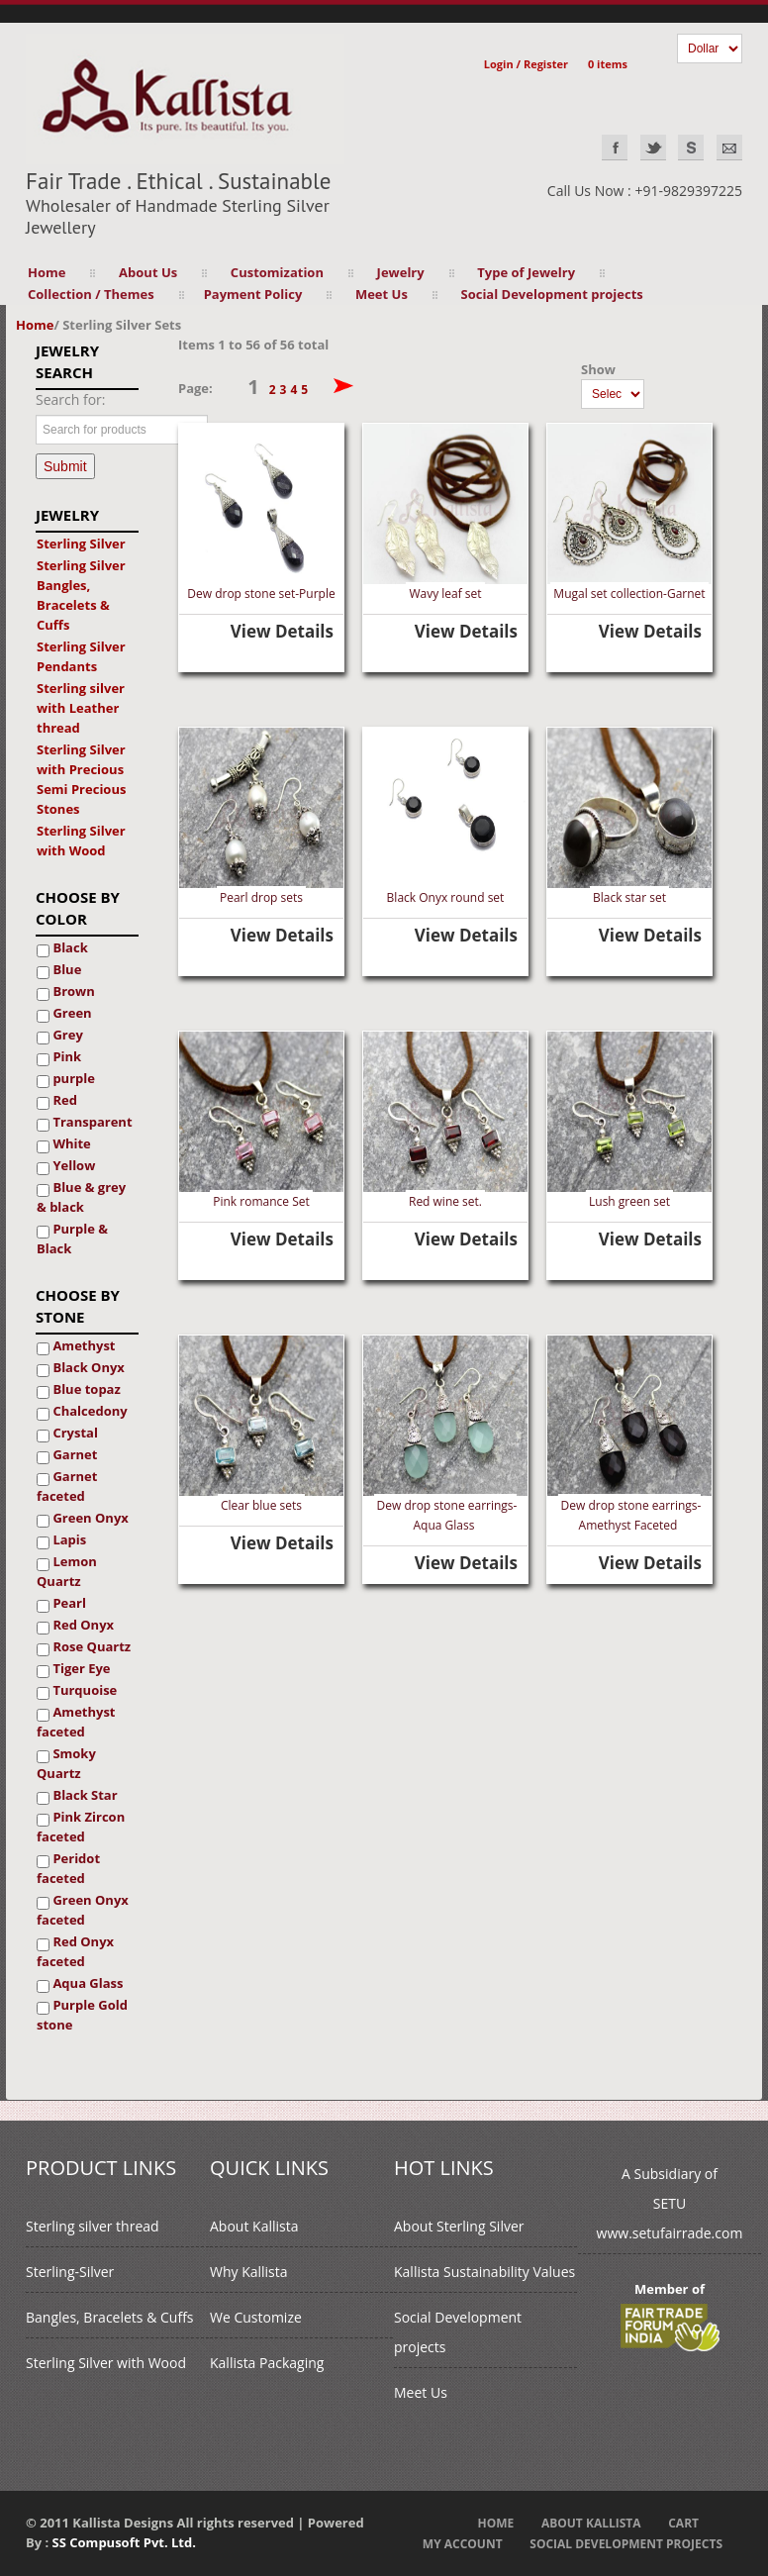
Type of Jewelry (526, 272)
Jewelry (401, 272)
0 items (607, 63)
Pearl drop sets (261, 897)
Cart (683, 2523)
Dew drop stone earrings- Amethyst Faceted (631, 1515)
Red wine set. (445, 1201)
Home (46, 272)
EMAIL (729, 147)
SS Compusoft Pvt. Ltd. (124, 2542)
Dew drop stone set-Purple (261, 593)
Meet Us (381, 294)
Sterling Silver (81, 543)
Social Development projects (552, 294)
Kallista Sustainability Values (484, 2271)
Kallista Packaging (267, 2362)
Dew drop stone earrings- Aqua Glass (447, 1515)
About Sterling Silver (459, 2226)
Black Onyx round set (446, 897)
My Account (463, 2543)
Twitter (653, 147)
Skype (691, 147)
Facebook (614, 147)
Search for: (71, 399)
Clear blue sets (261, 1505)
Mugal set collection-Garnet (629, 593)
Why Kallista (249, 2271)
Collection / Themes (91, 294)
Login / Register (526, 63)
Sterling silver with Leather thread (81, 708)
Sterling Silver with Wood (106, 2362)
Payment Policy (253, 294)
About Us (148, 272)
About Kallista (254, 2226)
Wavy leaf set (445, 593)
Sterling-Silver (70, 2271)
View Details (282, 631)
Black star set (629, 897)
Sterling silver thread (92, 2226)
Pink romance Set (261, 1201)
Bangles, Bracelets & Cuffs (109, 2317)
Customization (277, 272)
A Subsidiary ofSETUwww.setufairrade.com (670, 2203)
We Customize (256, 2317)
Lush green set (629, 1201)
